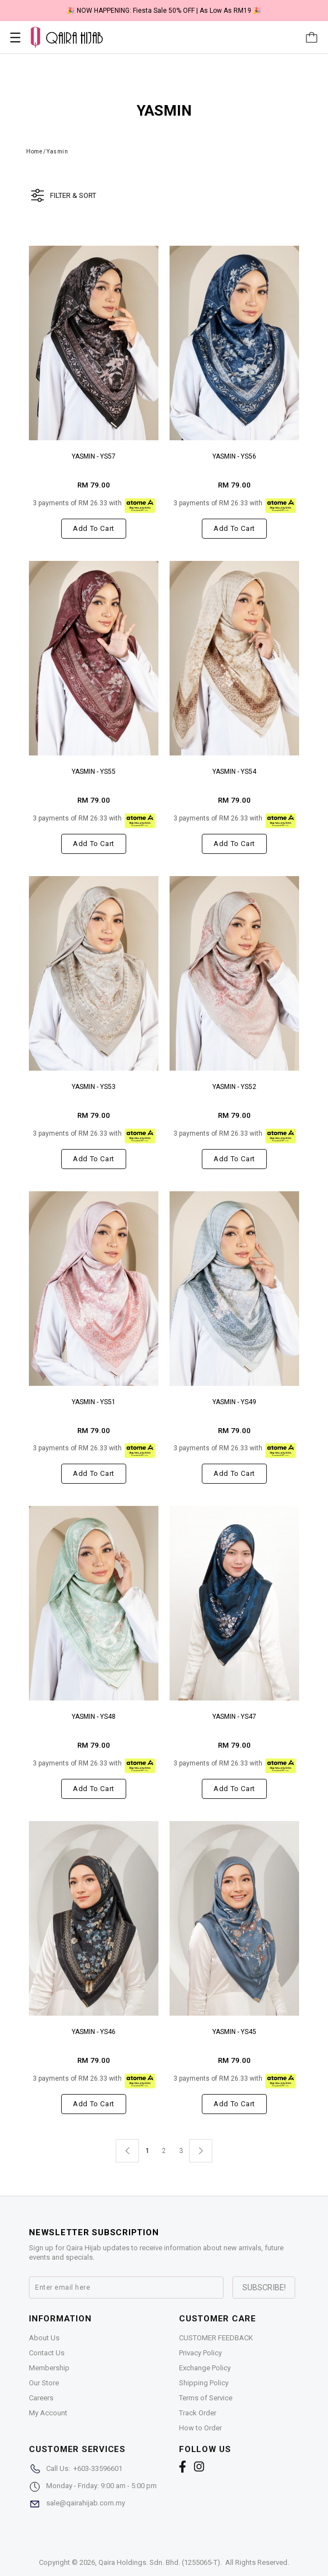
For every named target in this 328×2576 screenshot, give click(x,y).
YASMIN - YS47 (234, 1716)
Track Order (197, 2413)
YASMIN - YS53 (94, 1087)
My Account (48, 2413)
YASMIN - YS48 (94, 1716)
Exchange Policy (205, 2368)
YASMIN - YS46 (94, 2032)
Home (34, 151)
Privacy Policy (200, 2353)
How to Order (200, 2428)
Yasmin (57, 151)
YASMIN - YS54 (234, 771)
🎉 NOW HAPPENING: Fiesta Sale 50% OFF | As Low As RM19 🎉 (164, 10)
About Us (44, 2338)
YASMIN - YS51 (94, 1402)
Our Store (44, 2383)
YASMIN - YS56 (234, 456)
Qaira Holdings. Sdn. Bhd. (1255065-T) (159, 2562)
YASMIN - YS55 (94, 771)
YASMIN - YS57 (94, 456)
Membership (49, 2368)
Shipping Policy (203, 2383)
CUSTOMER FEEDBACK (216, 2338)
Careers (41, 2398)
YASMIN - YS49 (234, 1402)
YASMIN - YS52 (234, 1087)
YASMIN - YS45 (234, 2032)
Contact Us (46, 2353)
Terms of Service (205, 2398)
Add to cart (94, 528)
